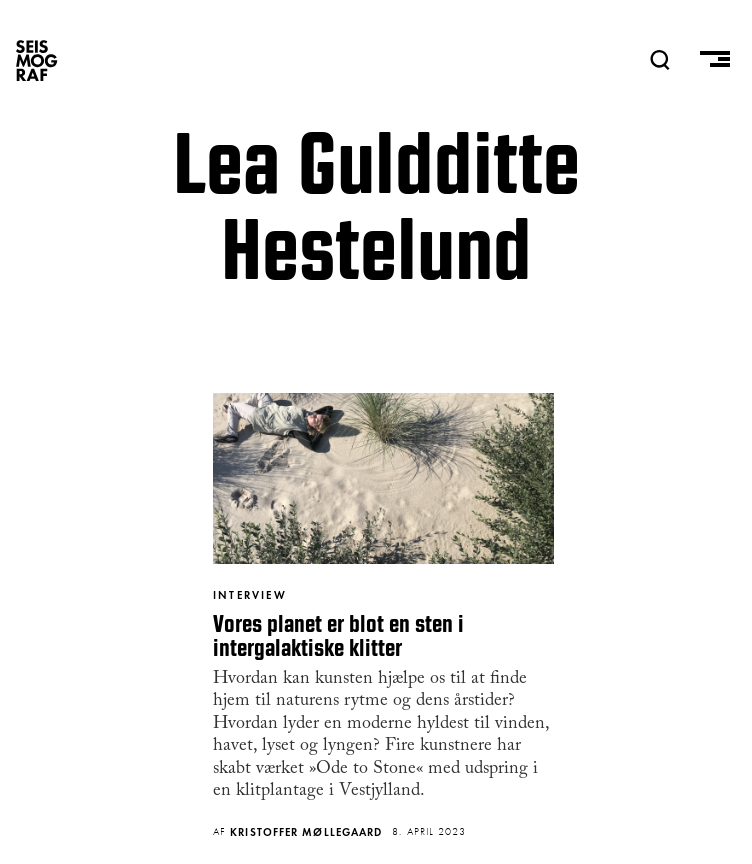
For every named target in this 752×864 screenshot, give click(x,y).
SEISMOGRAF (37, 60)
